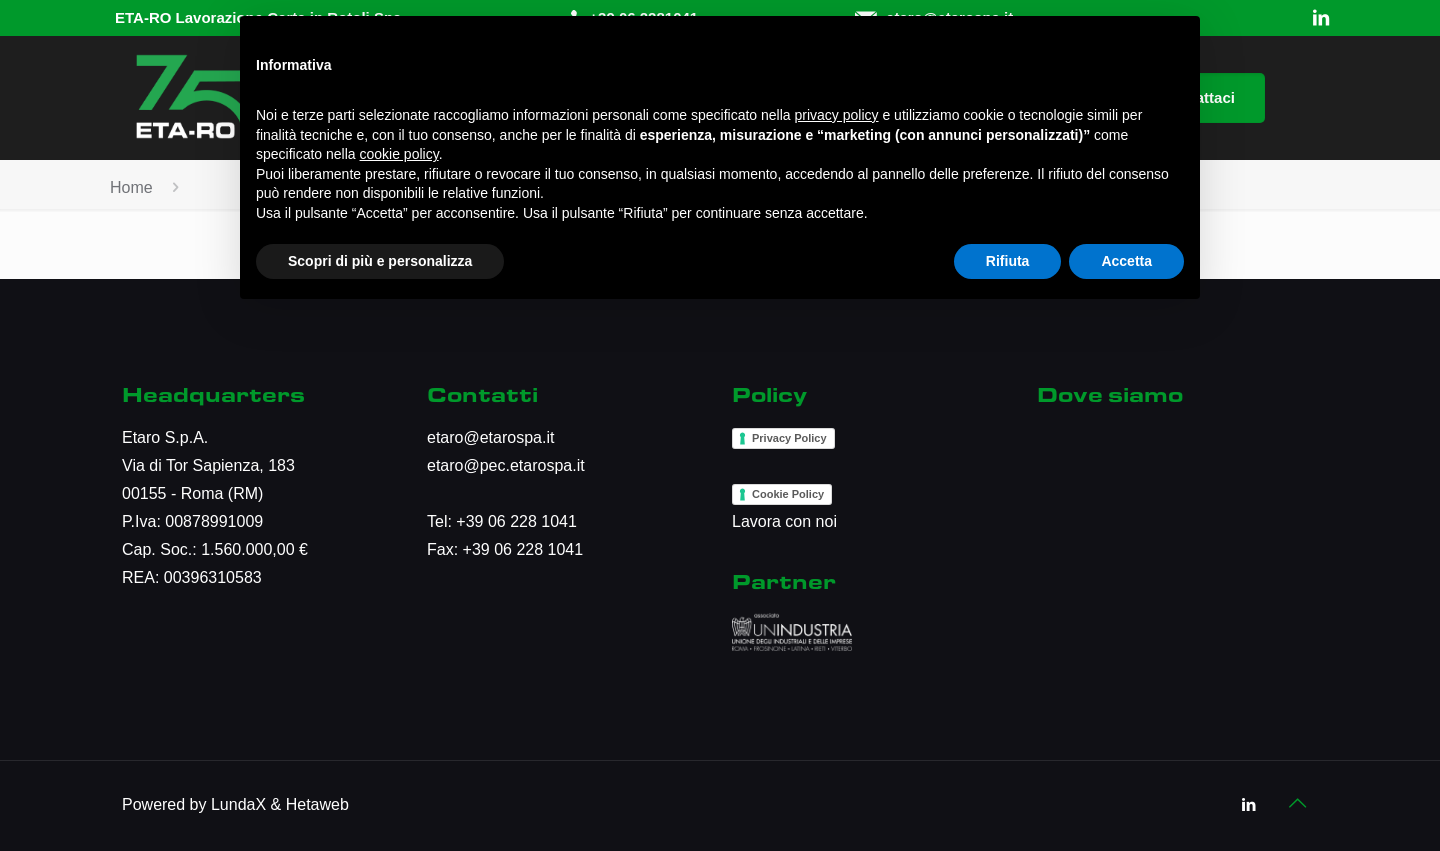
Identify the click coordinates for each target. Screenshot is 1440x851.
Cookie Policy (788, 494)
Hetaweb (317, 804)
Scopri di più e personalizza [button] (380, 261)
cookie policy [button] (399, 154)
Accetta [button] (1126, 261)
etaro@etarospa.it (490, 437)
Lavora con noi (784, 521)
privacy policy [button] (837, 115)
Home (131, 187)
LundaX (238, 804)
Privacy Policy (789, 438)
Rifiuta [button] (1008, 261)
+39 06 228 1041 (516, 521)
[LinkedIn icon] (1248, 804)
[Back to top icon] (1297, 803)
